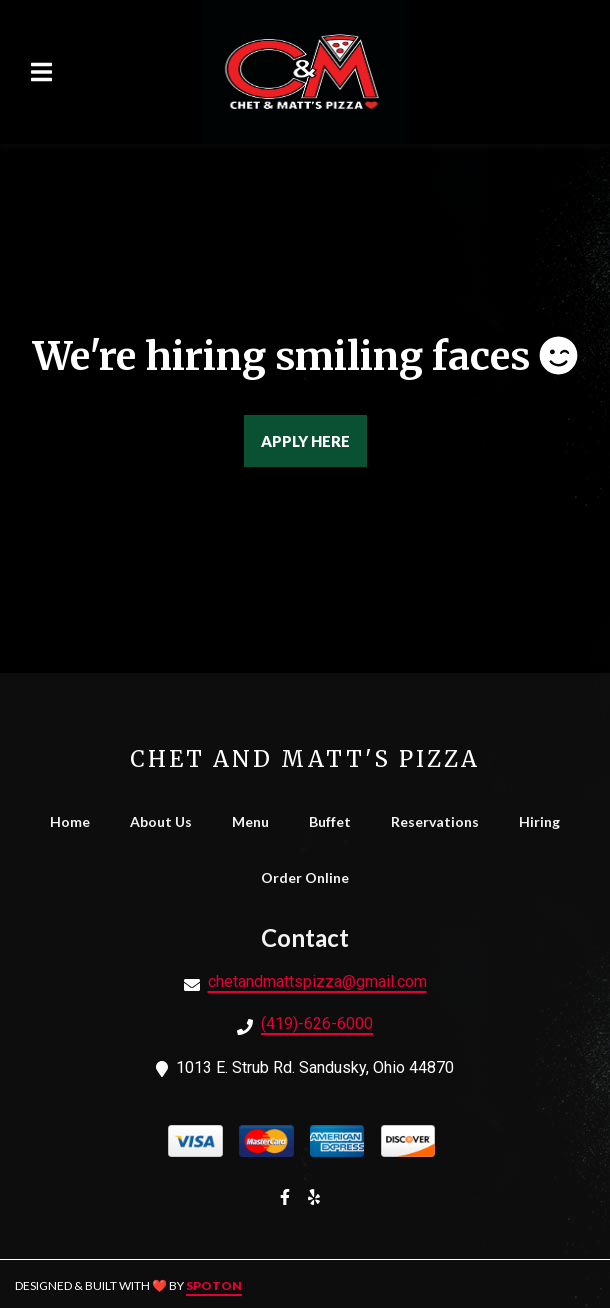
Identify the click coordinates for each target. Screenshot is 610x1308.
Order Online (311, 877)
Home (76, 821)
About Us (167, 821)
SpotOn (214, 1285)
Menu (256, 821)
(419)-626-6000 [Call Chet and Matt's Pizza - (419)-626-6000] (317, 1023)
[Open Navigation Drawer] (41, 72)
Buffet (336, 821)
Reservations (441, 821)
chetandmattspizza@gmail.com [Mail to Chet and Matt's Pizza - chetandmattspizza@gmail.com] (317, 981)
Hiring (545, 821)
